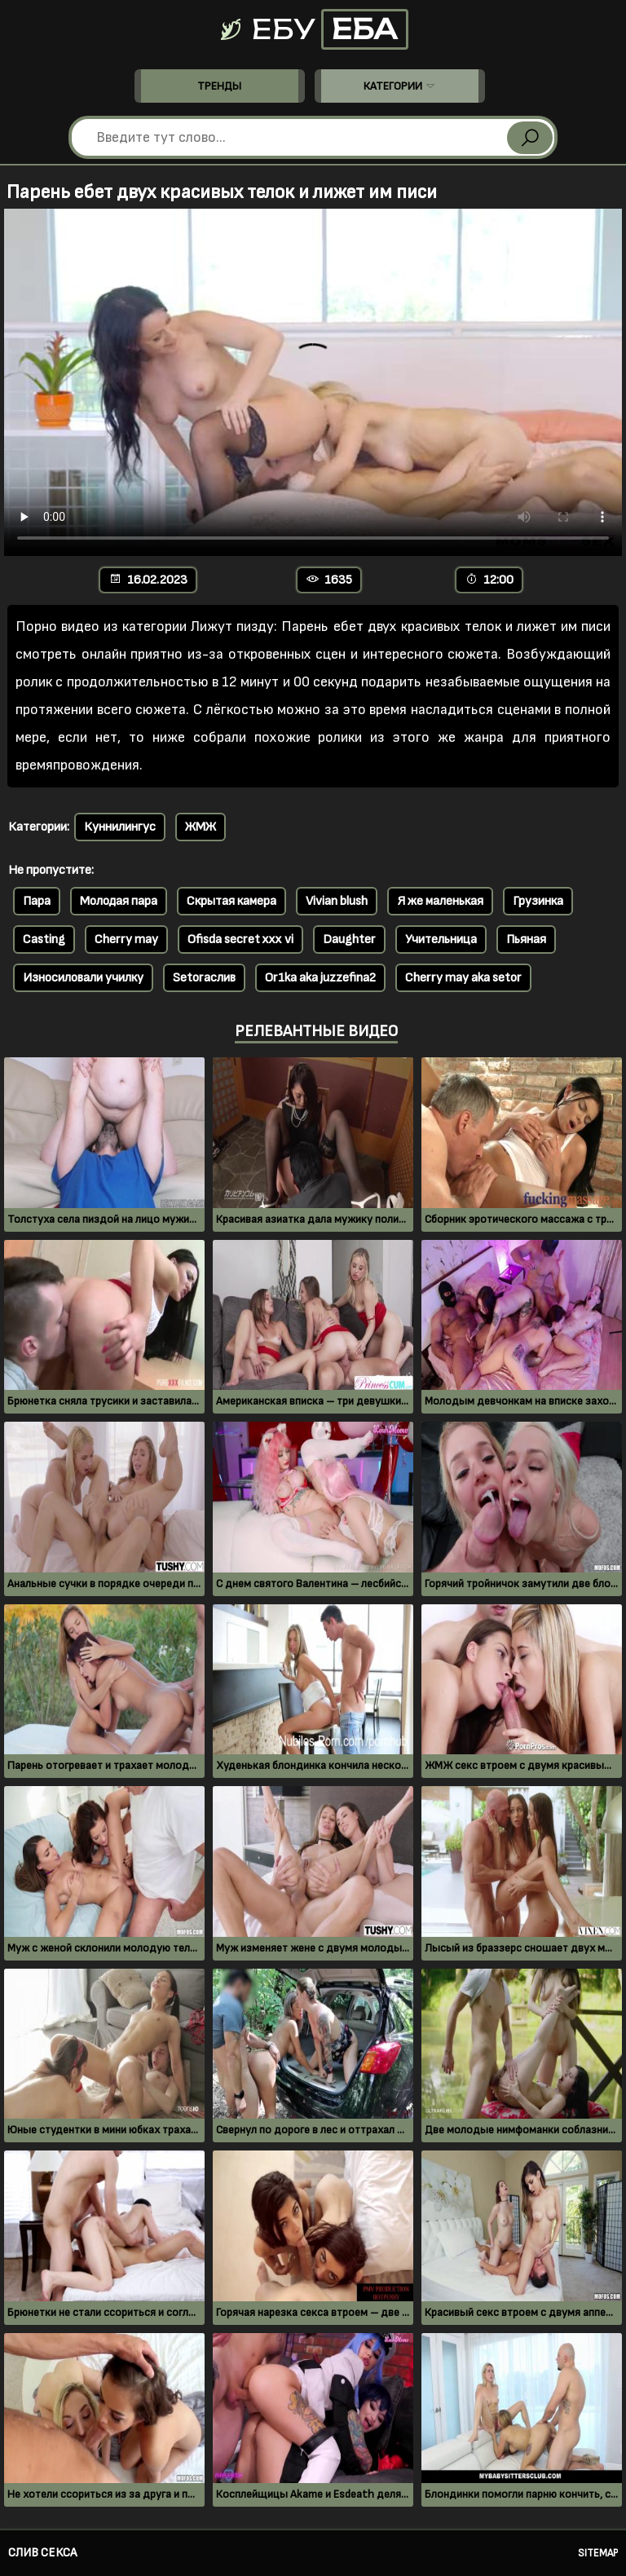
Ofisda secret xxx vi (240, 939)
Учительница (441, 939)
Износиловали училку (83, 978)
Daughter (349, 939)
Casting (44, 939)
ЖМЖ (200, 827)
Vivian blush (337, 901)
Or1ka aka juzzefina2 (320, 978)
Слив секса (42, 2553)
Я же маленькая (440, 901)
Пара (37, 901)
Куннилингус (120, 827)
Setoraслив (204, 978)
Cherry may (126, 939)
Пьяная (526, 939)
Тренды (219, 86)
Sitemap (598, 2553)
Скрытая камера (231, 901)
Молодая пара (118, 901)
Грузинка (538, 901)
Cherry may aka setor (463, 978)
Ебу (313, 29)
